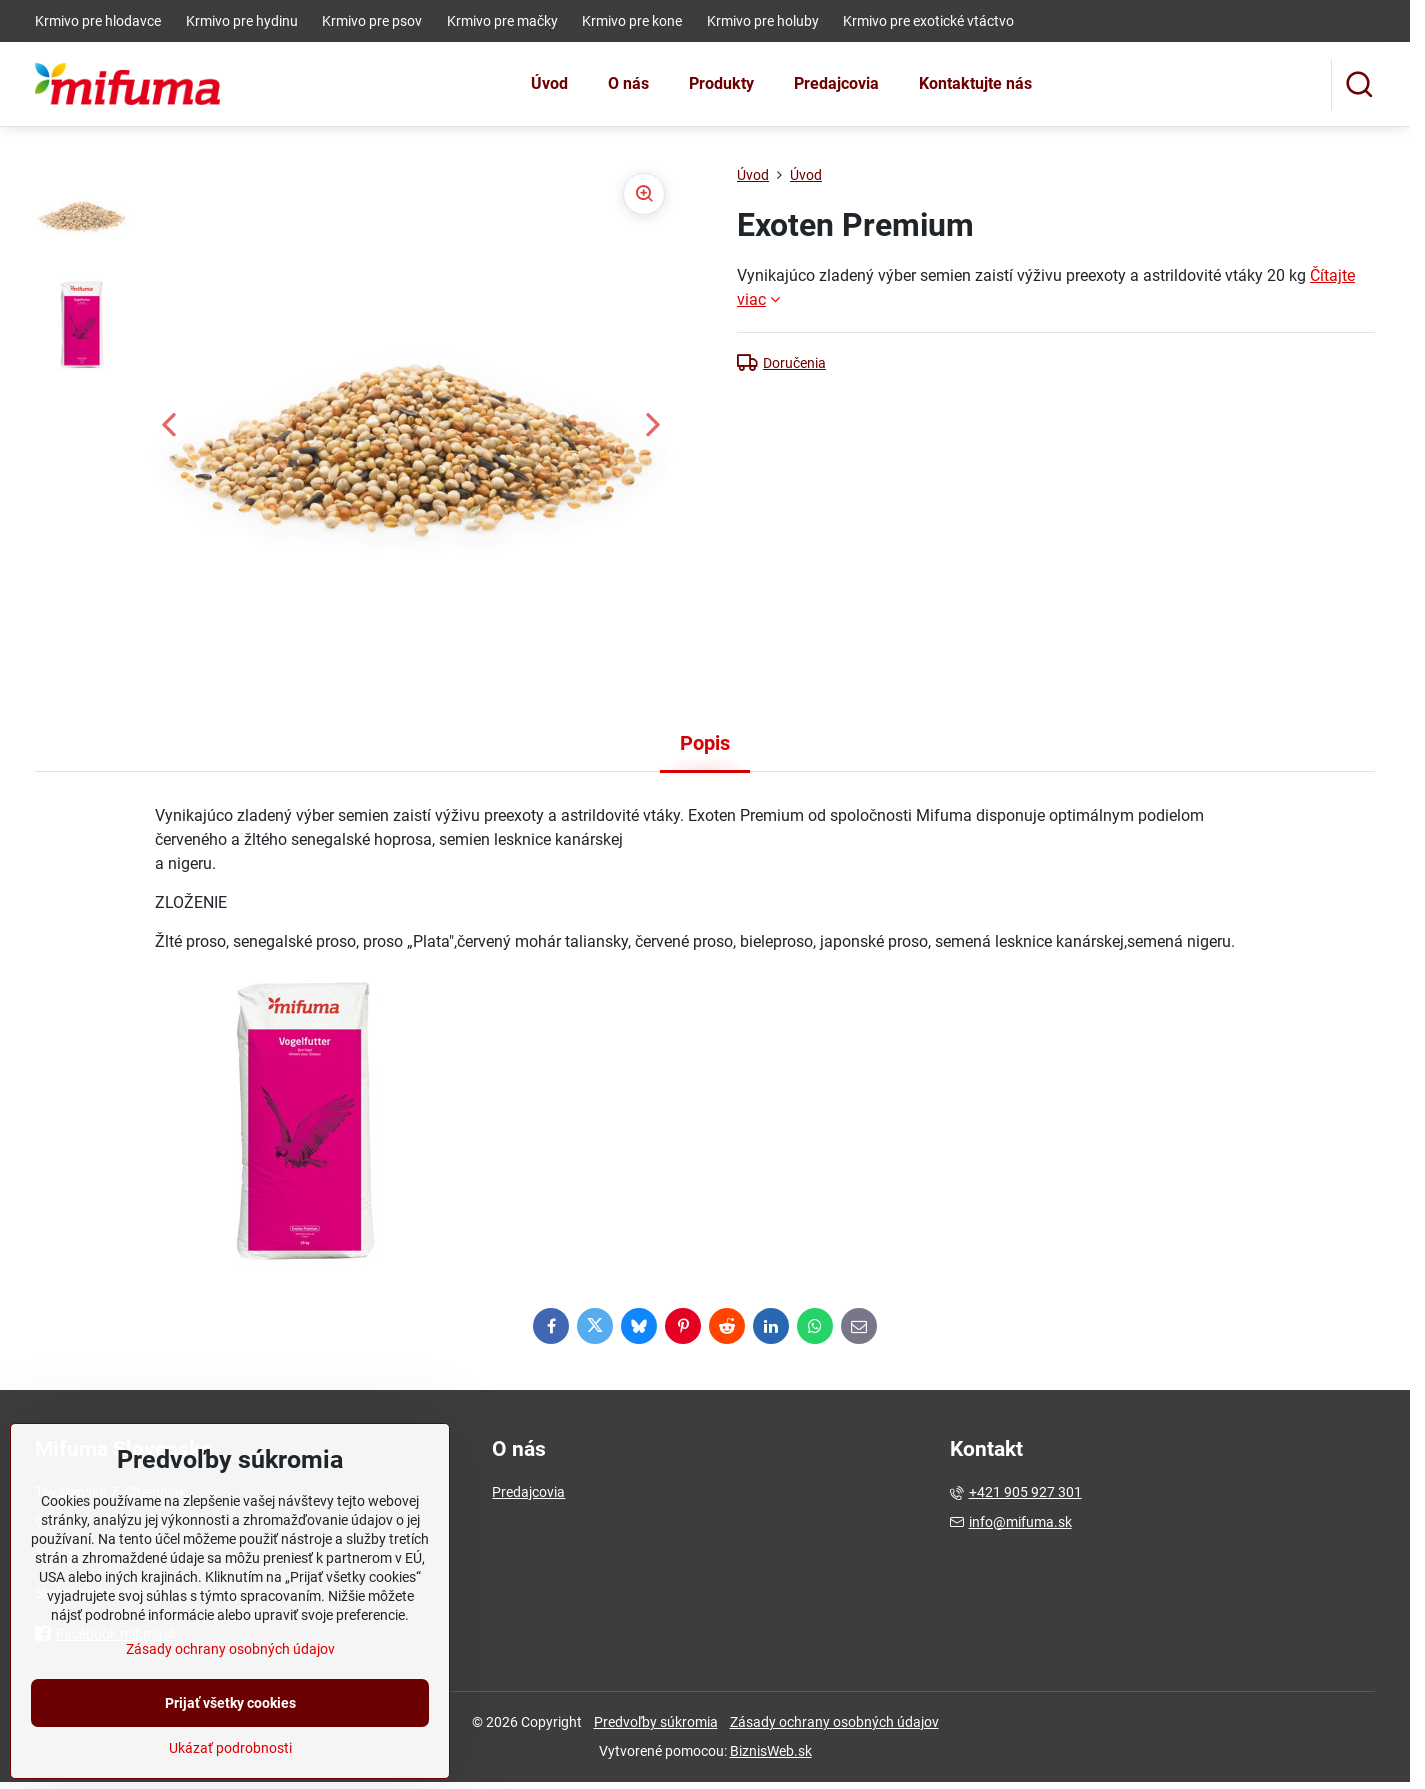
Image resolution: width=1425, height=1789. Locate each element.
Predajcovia (528, 1492)
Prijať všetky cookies (230, 1764)
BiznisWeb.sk (771, 1751)
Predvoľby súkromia (656, 1722)
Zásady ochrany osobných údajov (834, 1722)
